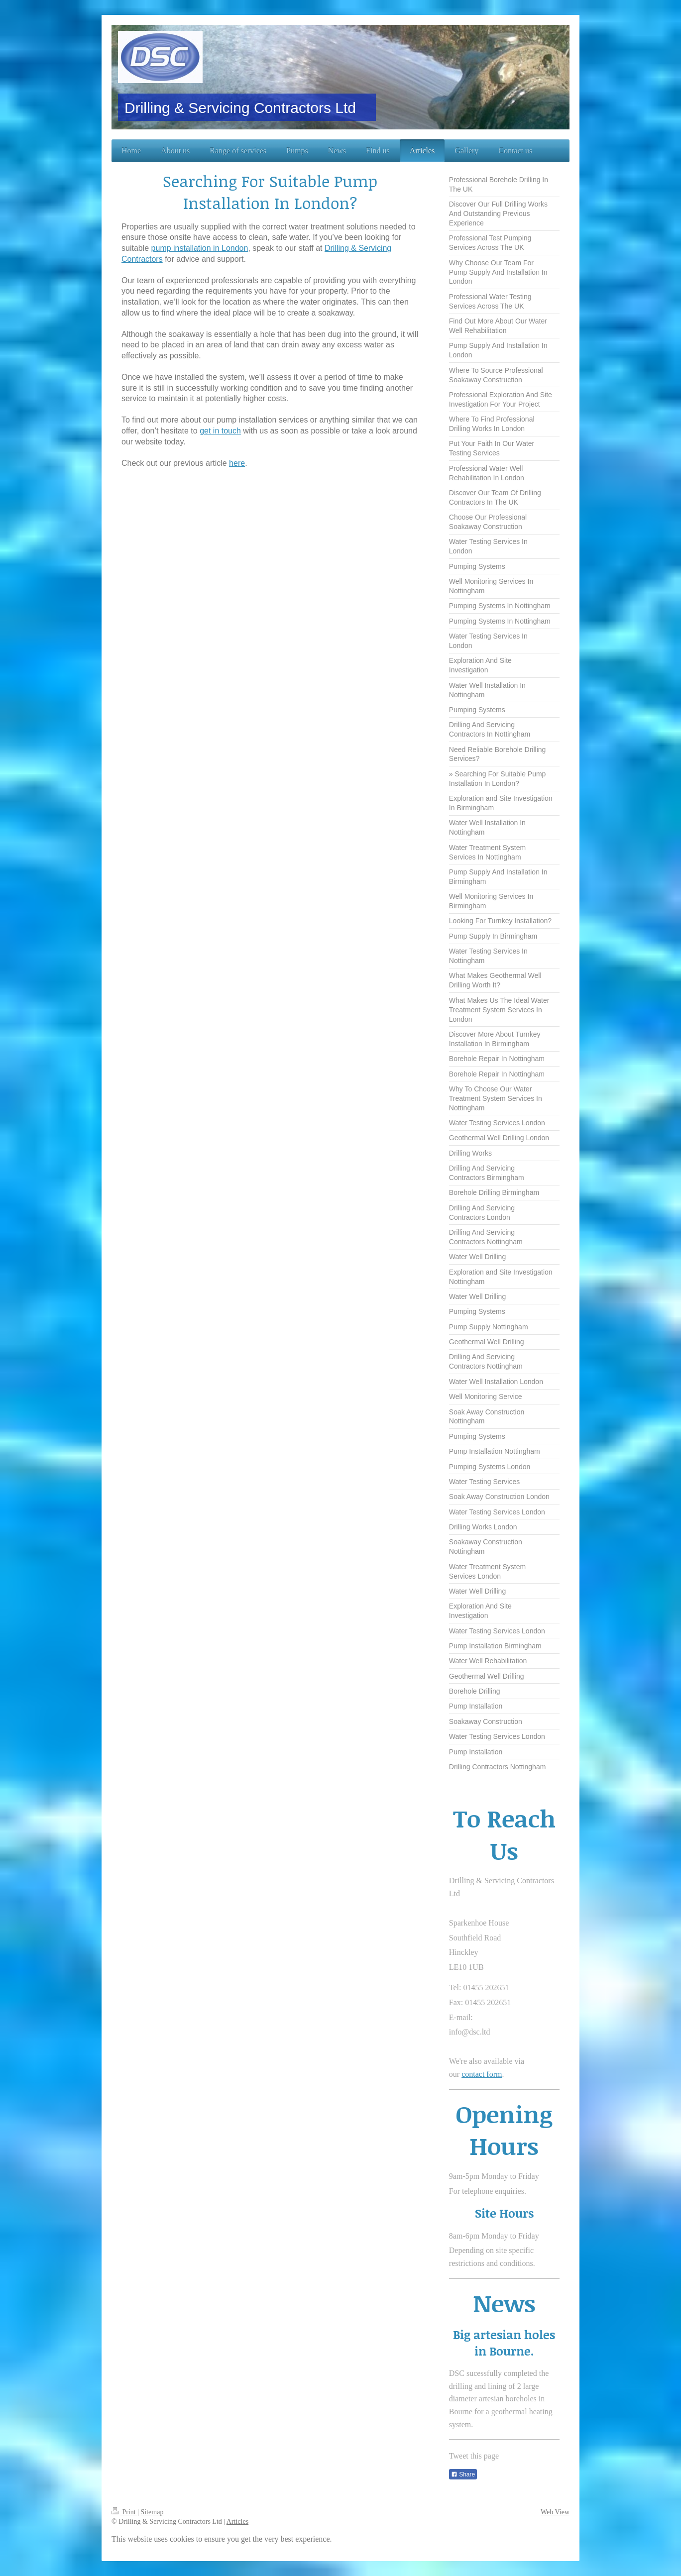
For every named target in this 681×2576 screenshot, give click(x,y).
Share (463, 2474)
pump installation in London (199, 248)
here (237, 463)
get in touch (220, 431)
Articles (237, 2521)
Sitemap (152, 2512)
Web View (555, 2512)
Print (124, 2512)
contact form (481, 2074)
